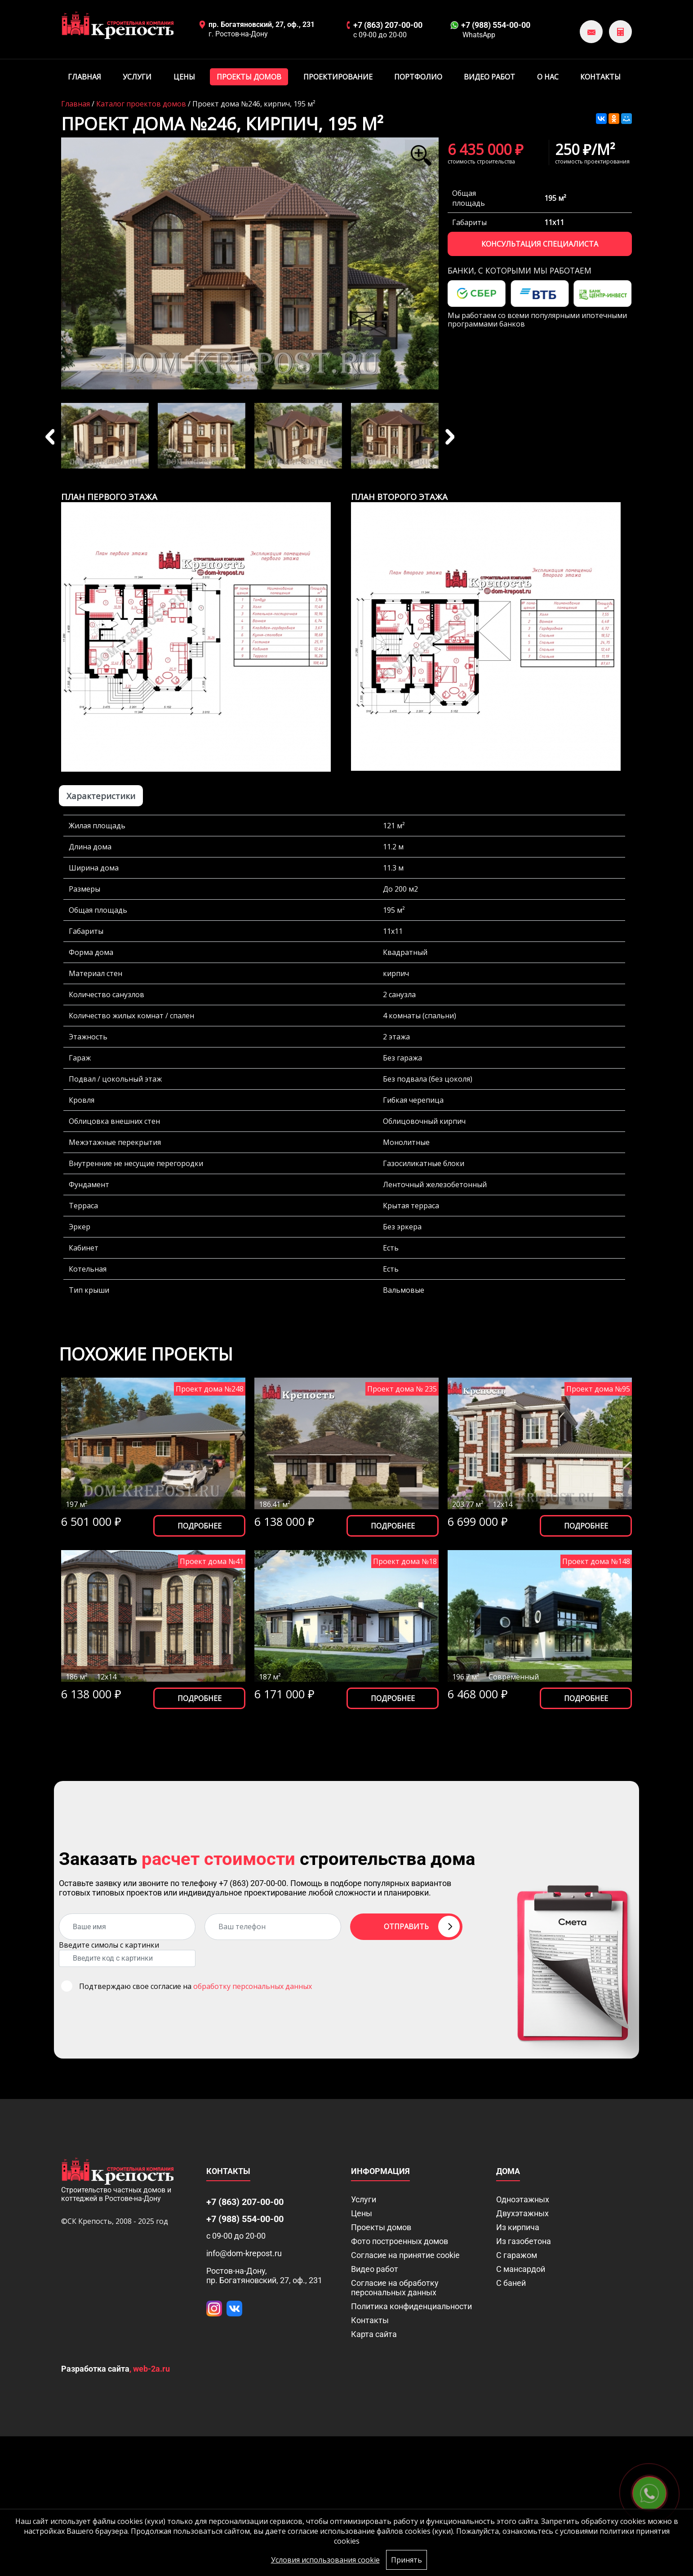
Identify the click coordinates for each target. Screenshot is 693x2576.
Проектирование (338, 77)
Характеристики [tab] (101, 795)
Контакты (600, 77)
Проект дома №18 (405, 1561)
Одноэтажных (522, 2199)
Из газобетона (523, 2241)
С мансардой (520, 2269)
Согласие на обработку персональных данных (395, 2287)
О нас (548, 77)
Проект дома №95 (598, 1389)
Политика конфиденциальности (411, 2306)
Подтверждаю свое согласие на (195, 1986)
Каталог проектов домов (141, 104)
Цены (184, 77)
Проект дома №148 (596, 1561)
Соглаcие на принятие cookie (405, 2255)
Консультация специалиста (539, 244)
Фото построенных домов (399, 2241)
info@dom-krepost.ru (244, 2253)
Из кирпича (517, 2227)
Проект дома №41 (212, 1561)
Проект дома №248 (210, 1389)
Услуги (137, 77)
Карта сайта (374, 2334)
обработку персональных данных (252, 1986)
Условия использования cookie (325, 2560)
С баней (511, 2283)
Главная (84, 77)
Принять (406, 2560)
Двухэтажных (522, 2213)
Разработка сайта (95, 2368)
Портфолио (418, 77)
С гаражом (516, 2255)
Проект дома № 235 (402, 1389)
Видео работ (489, 77)
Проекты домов (249, 77)
